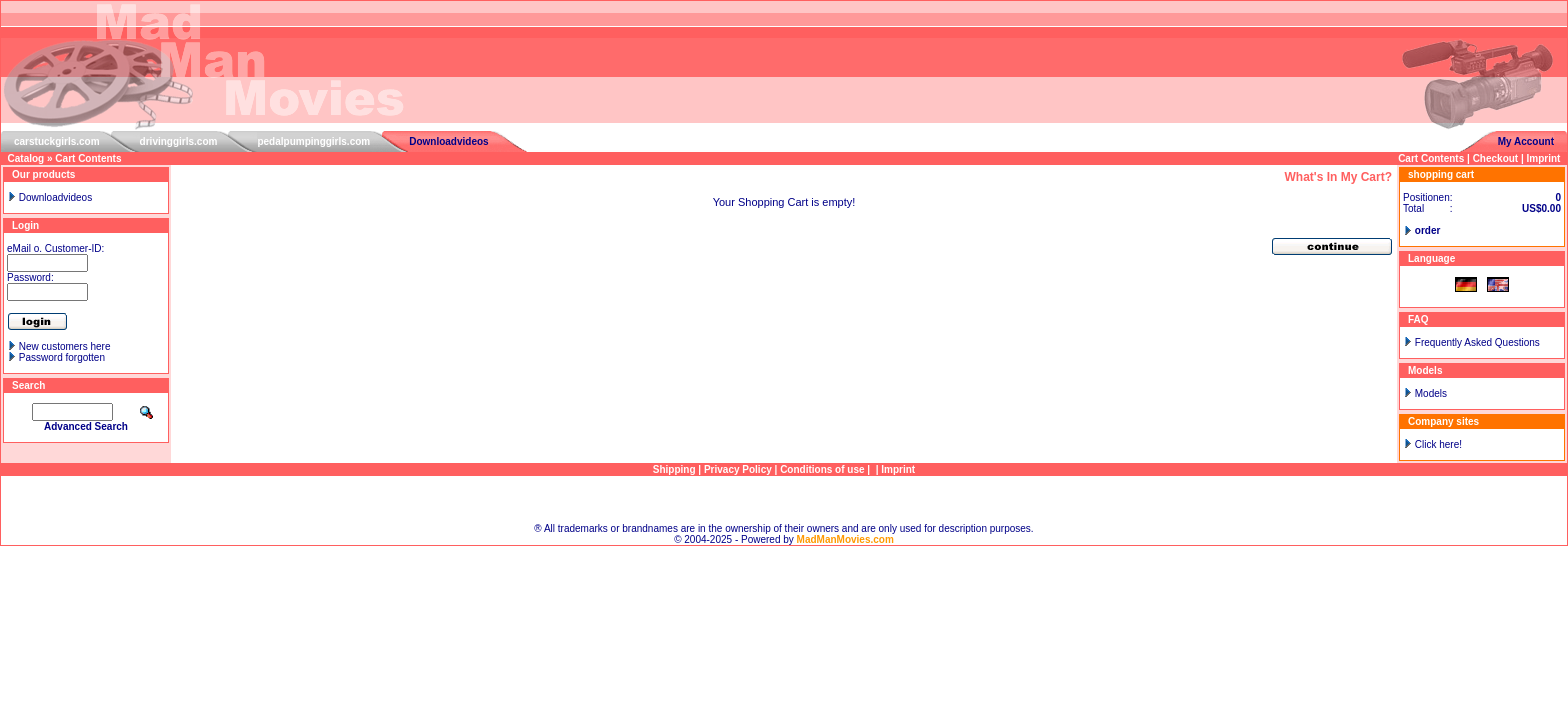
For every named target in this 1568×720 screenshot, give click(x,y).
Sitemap (784, 499)
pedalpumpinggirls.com (313, 141)
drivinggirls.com (179, 141)
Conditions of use (822, 469)
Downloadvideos (448, 141)
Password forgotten (62, 357)
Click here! (1438, 444)
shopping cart (1441, 174)
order (1428, 230)
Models (1431, 393)
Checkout (1496, 158)
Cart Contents (88, 158)
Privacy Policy (738, 469)
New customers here (65, 346)
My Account (1526, 141)
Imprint (1544, 158)
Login (25, 225)
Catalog (26, 158)
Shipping (674, 469)
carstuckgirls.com (57, 141)
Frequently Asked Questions (1477, 342)
